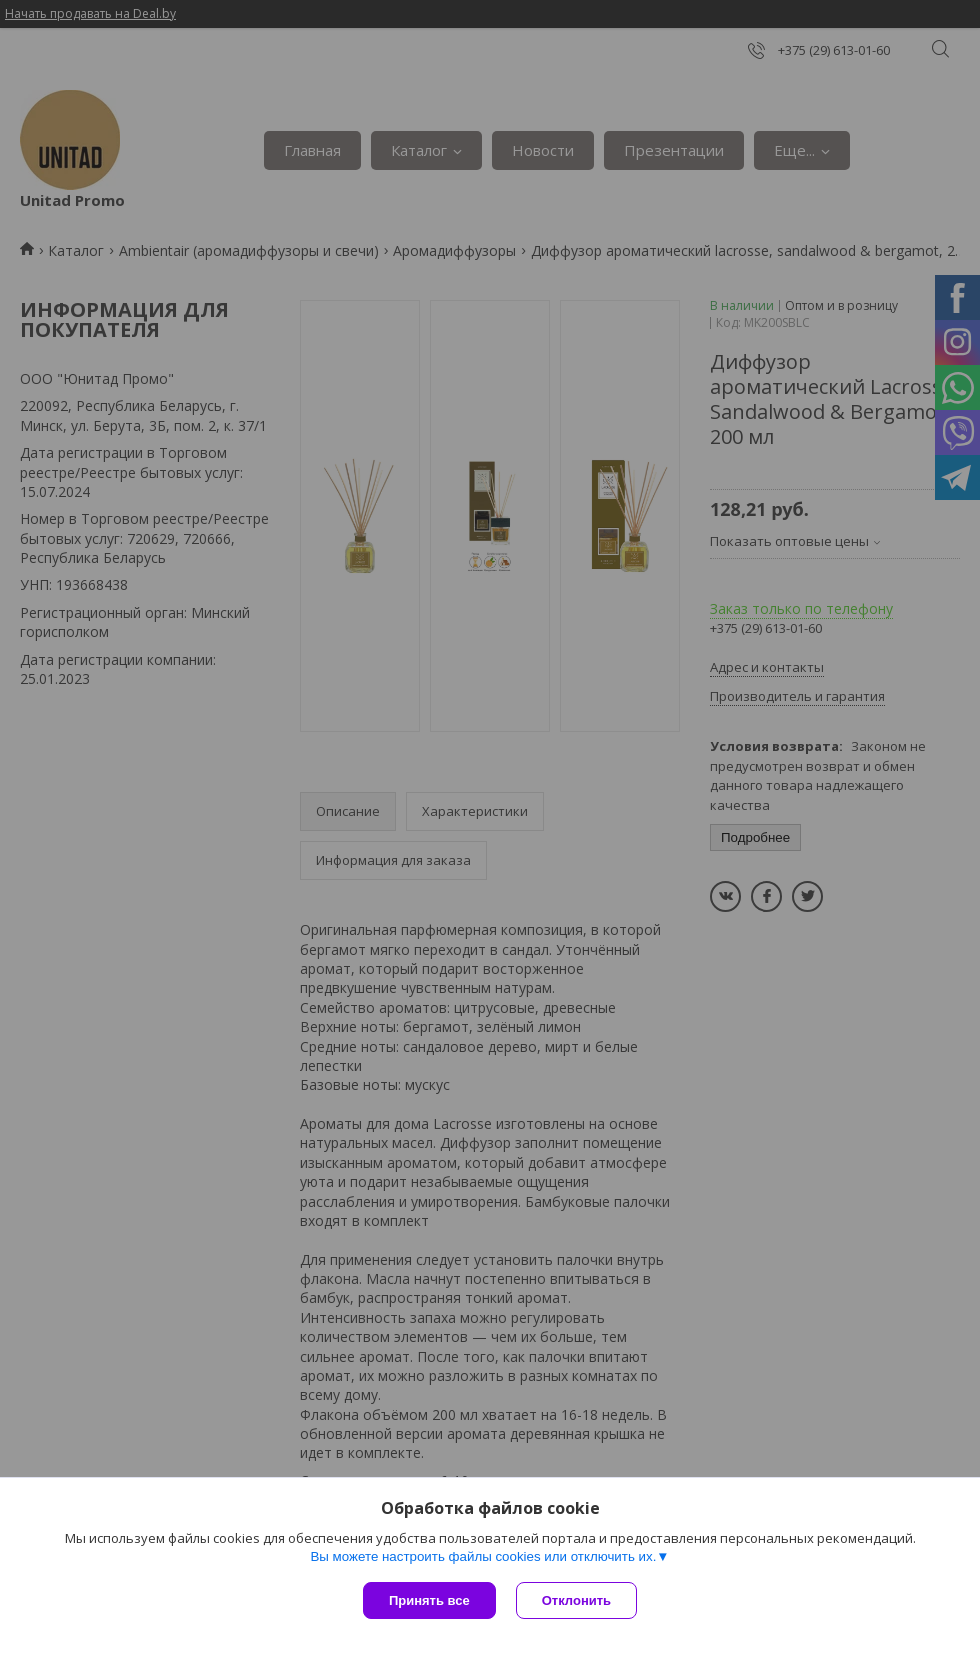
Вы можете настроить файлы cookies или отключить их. (483, 1556)
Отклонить (576, 1600)
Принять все (429, 1600)
